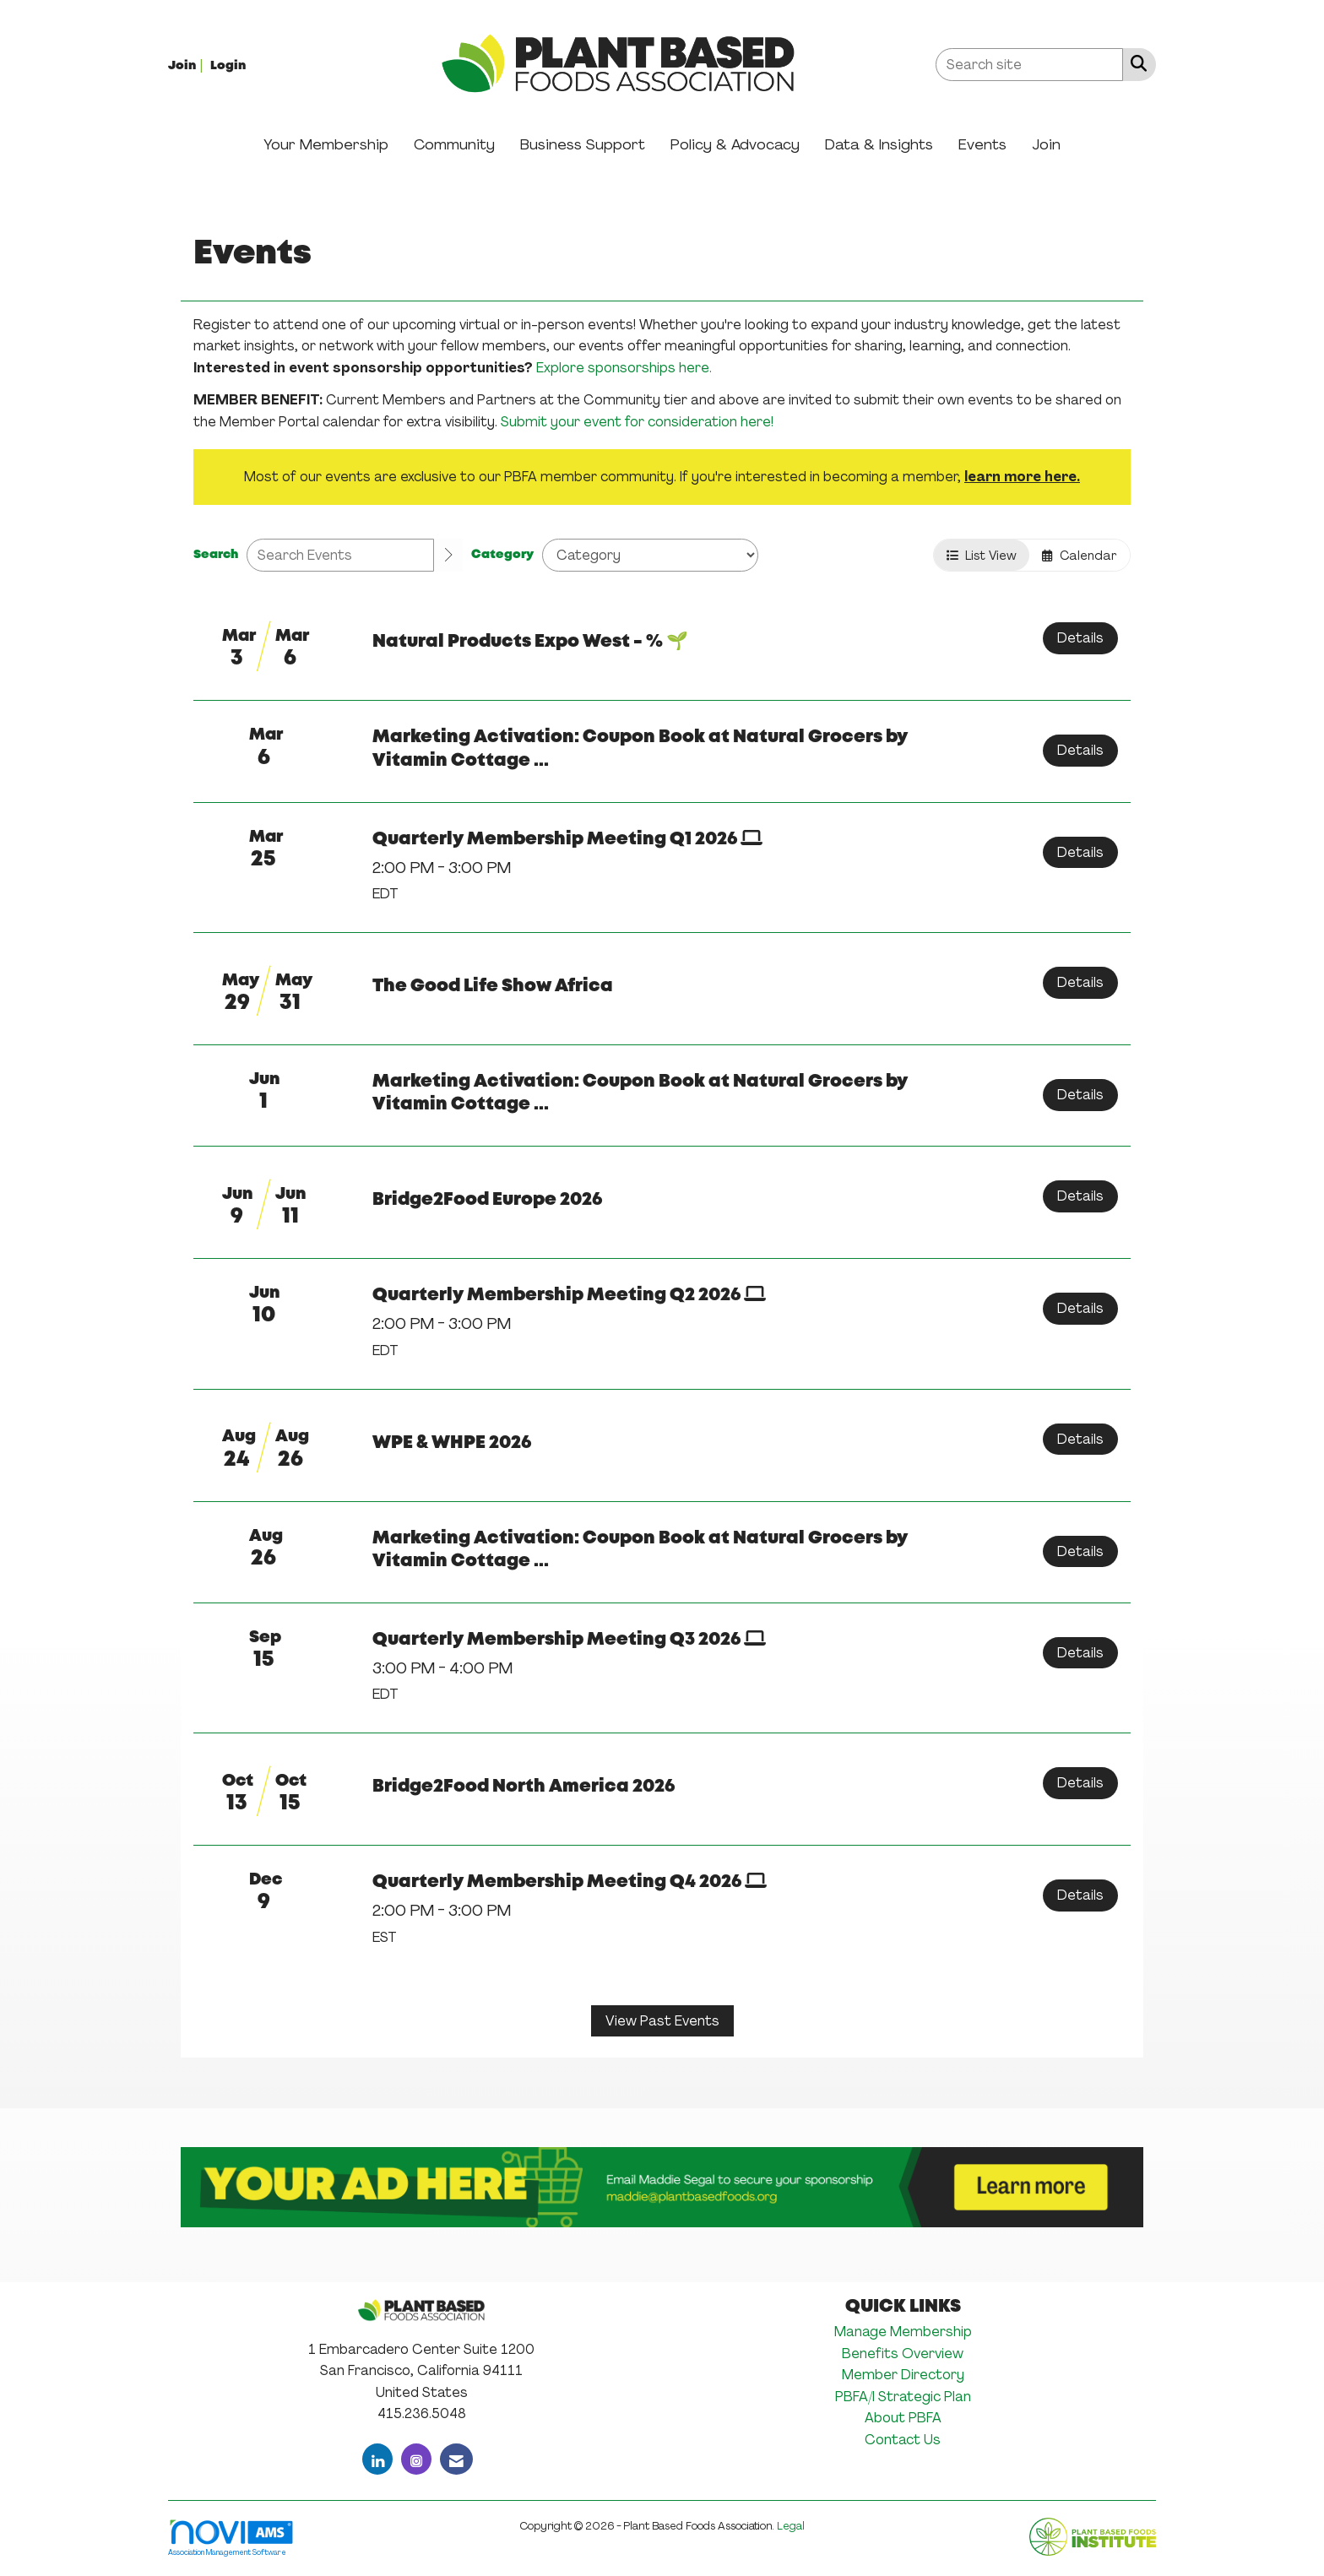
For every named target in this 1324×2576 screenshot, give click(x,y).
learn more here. (1022, 476)
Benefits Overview (902, 2353)
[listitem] (187, 64)
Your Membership (325, 144)
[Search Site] (1135, 63)
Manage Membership (903, 2331)
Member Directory (903, 2374)
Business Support (582, 144)
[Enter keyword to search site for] (1029, 64)
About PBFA (903, 2418)
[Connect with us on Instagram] (416, 2459)
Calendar (1079, 555)
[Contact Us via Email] (456, 2459)
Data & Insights (879, 144)
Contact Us (903, 2440)
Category (502, 555)
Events (982, 144)
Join (1046, 144)
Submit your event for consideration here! (637, 422)
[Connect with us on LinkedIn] (377, 2459)
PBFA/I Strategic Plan (903, 2396)
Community (454, 144)
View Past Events (662, 2021)
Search (215, 555)
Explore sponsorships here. (624, 368)
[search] (448, 555)
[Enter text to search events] (340, 555)
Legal (791, 2526)
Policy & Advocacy (735, 144)
